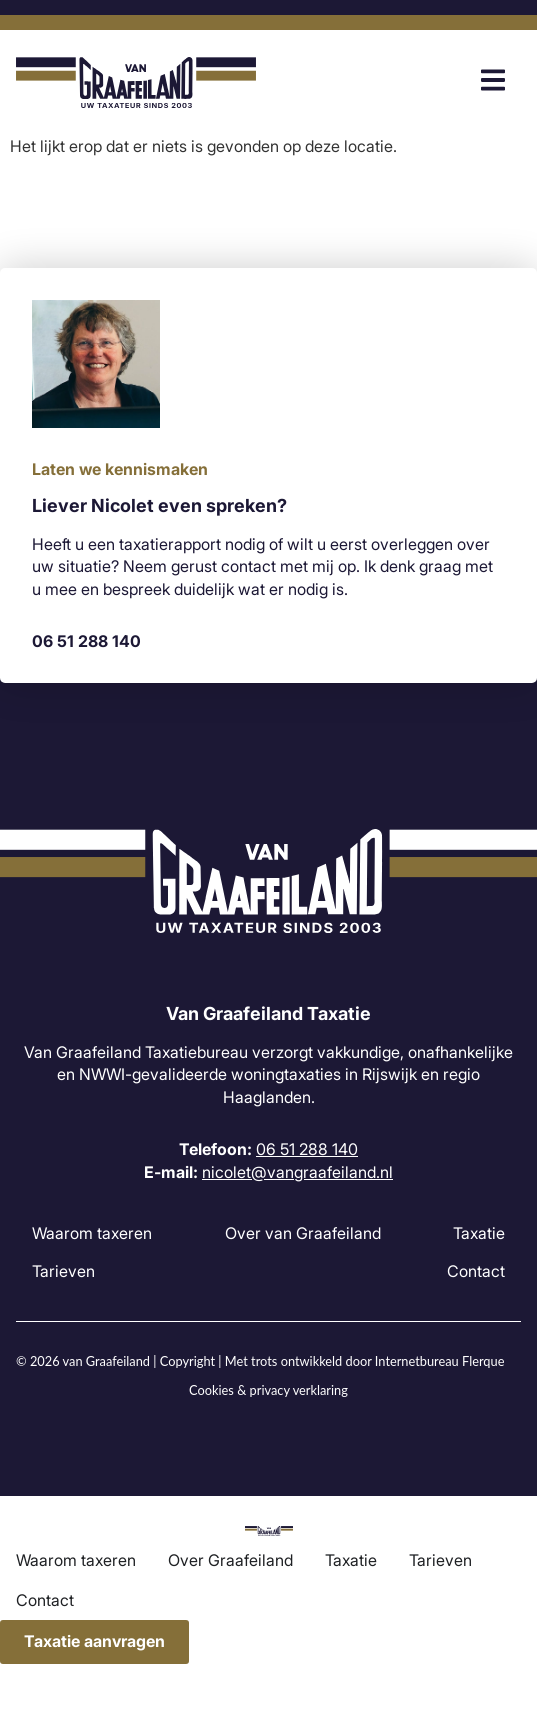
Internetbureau (417, 1361)
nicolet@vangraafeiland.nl (297, 1172)
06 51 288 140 (86, 641)
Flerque (483, 1361)
